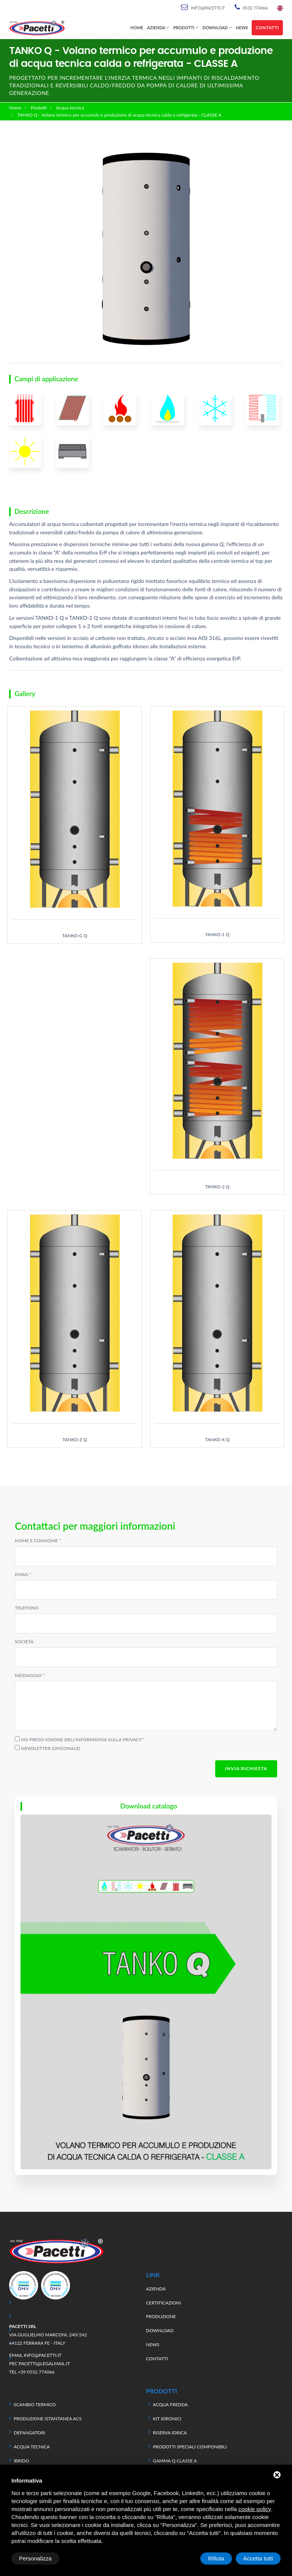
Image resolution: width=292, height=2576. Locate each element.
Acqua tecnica (70, 108)
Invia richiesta (246, 1768)
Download (215, 27)
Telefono (27, 1608)
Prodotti (184, 27)
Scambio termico (35, 2404)
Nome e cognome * (38, 1540)
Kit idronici (167, 2418)
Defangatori (29, 2432)
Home (136, 27)
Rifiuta (216, 2558)
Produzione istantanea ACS (47, 2418)
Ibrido (21, 2461)
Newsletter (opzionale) (50, 1748)
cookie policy (254, 2509)
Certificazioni (163, 2303)
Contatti (267, 27)
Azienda (156, 27)
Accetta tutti (258, 2558)
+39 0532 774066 (36, 2372)
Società (24, 1641)
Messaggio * (29, 1675)
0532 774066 (255, 7)
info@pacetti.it (208, 7)
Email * (23, 1574)
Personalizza (35, 2558)
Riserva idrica (170, 2432)
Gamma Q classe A (175, 2461)
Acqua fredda (170, 2404)
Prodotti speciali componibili (190, 2447)
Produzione (161, 2316)
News (242, 27)
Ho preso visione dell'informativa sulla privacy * (83, 1739)
